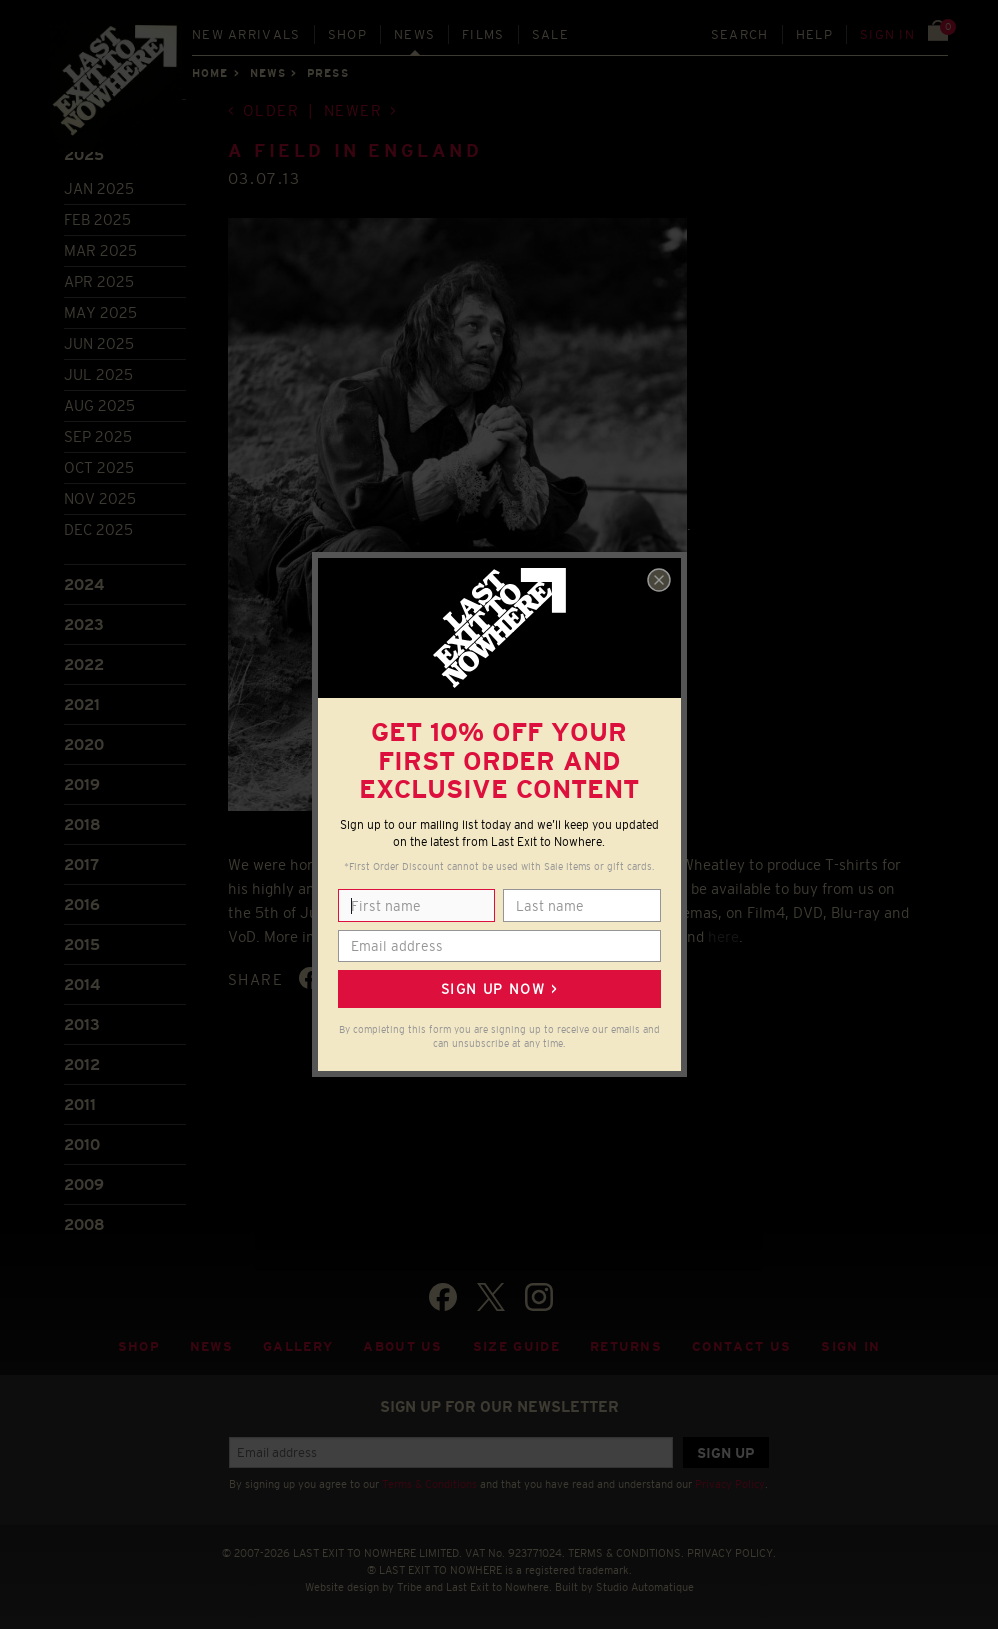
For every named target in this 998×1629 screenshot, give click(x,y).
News (414, 34)
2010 (82, 1144)
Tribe (409, 1587)
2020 (84, 744)
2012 (82, 1064)
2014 (82, 984)
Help (814, 34)
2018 (82, 824)
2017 (81, 864)
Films (483, 34)
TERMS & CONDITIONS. (626, 1553)
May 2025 (100, 312)
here (723, 936)
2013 (82, 1024)
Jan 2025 (99, 188)
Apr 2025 (99, 281)
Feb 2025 (97, 219)
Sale (550, 34)
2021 (82, 704)
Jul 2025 (98, 374)
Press (328, 73)
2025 (84, 154)
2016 (82, 904)
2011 (80, 1104)
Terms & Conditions (429, 1484)
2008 (84, 1224)
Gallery (298, 1346)
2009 (84, 1184)
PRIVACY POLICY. (731, 1553)
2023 (84, 624)
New (246, 34)
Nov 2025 (100, 498)
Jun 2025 (99, 343)
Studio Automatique (645, 1587)
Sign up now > (499, 989)
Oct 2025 (99, 467)
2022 (84, 664)
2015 (82, 944)
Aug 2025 (99, 405)
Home (210, 73)
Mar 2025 (100, 250)
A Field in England (355, 151)
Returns (626, 1346)
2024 (84, 584)
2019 (82, 784)
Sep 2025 (98, 436)
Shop (347, 34)
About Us (403, 1346)
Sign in (887, 34)
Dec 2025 (98, 529)
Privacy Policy (730, 1484)
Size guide (516, 1346)
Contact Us (741, 1346)
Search (740, 34)
